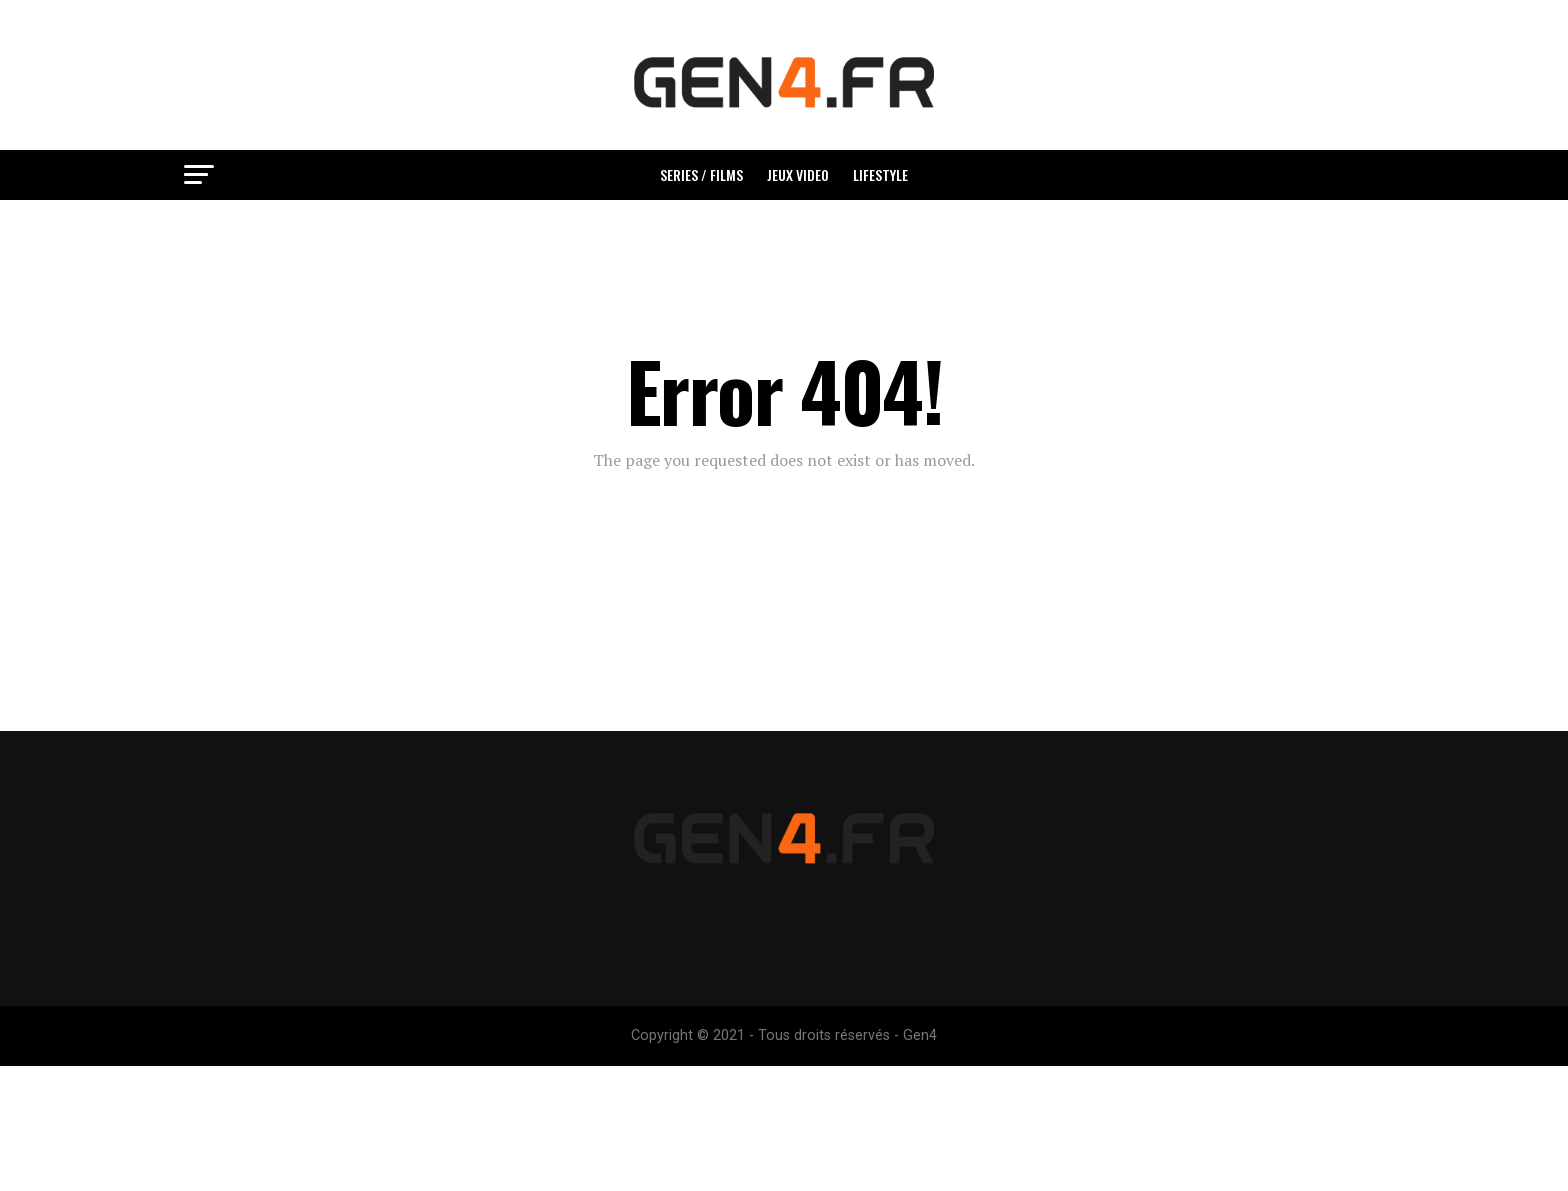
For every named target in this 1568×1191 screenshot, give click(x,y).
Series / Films (701, 174)
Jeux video (798, 174)
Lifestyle (880, 174)
